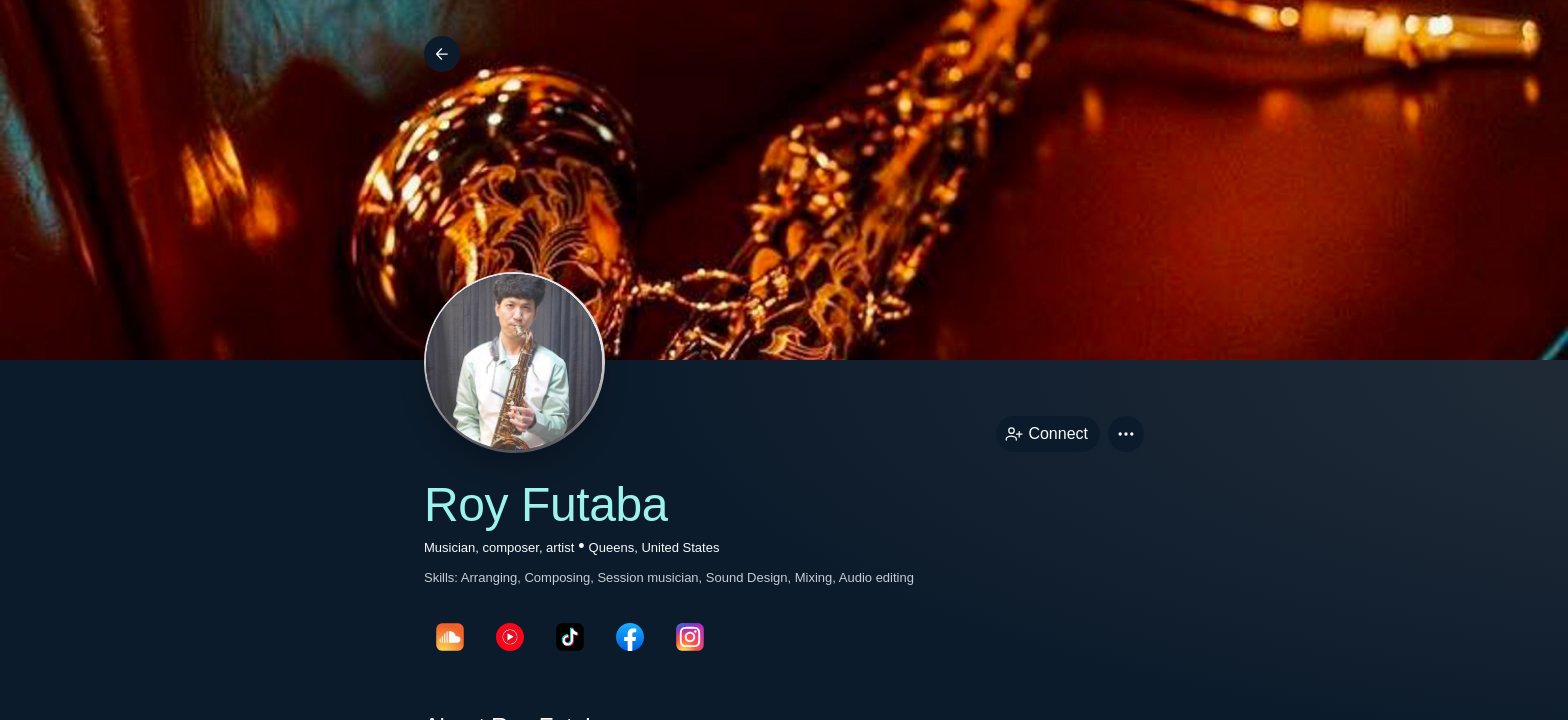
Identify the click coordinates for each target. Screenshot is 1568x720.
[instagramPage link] (690, 637)
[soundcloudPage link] (450, 637)
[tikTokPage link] (570, 637)
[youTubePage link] (510, 637)
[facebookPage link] (630, 637)
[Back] (442, 54)
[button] (1126, 434)
